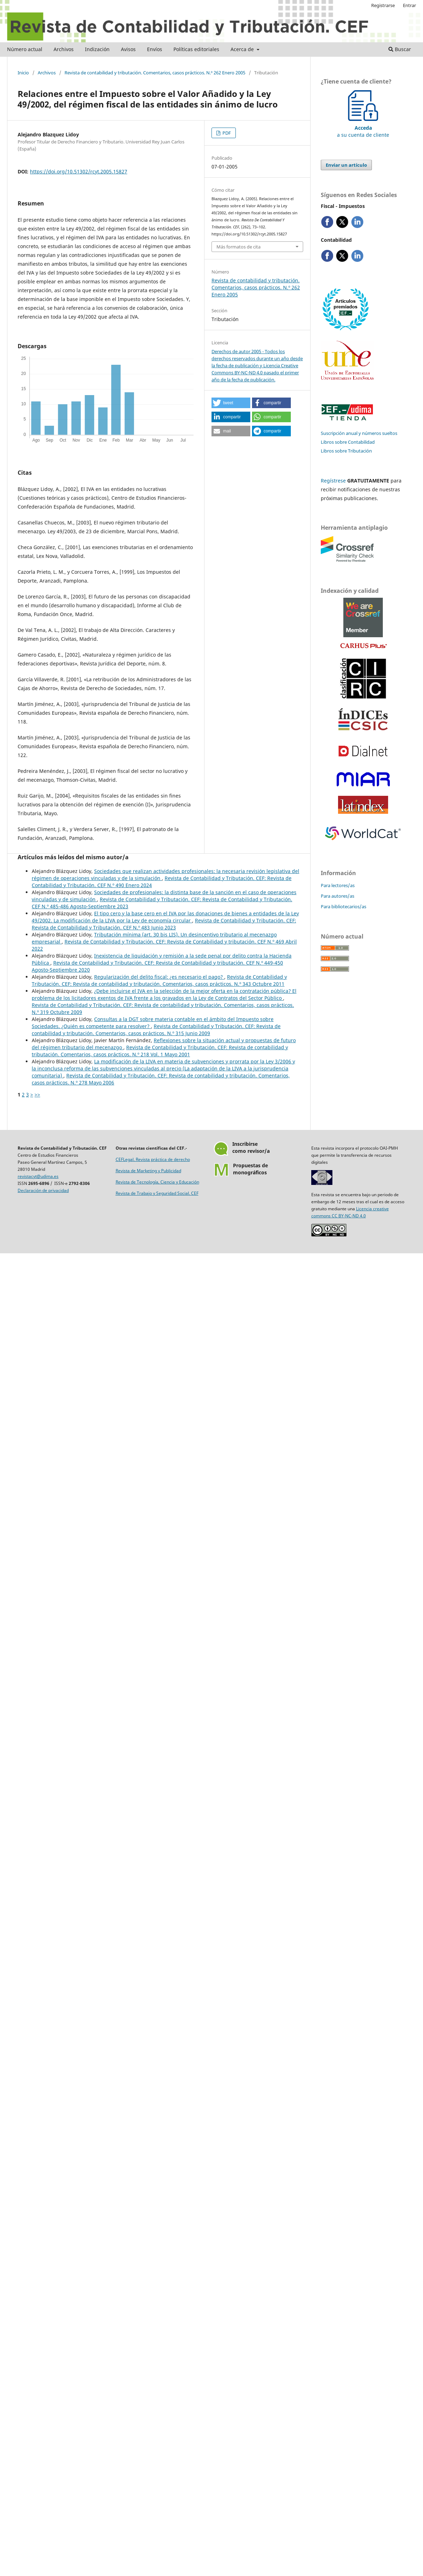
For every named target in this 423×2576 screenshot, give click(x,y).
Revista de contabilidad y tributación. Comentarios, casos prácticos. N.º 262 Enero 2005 (155, 72)
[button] (231, 403)
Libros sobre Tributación (346, 451)
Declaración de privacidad (43, 1190)
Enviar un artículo (346, 165)
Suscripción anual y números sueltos (359, 433)
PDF (226, 133)
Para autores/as (337, 896)
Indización (97, 49)
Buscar (399, 49)
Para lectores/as (338, 885)
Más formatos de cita (238, 247)
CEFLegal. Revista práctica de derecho (153, 1159)
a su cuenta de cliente (363, 127)
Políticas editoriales (196, 49)
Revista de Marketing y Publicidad (148, 1171)
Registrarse (383, 5)
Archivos (64, 49)
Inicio (23, 72)
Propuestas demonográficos (250, 1169)
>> (37, 1094)
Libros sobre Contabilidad (348, 442)
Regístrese (333, 480)
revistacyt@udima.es (38, 1176)
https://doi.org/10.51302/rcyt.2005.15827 (78, 171)
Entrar (409, 5)
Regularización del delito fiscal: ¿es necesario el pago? (159, 976)
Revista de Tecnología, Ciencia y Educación (157, 1182)
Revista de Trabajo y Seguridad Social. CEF (157, 1193)
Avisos (128, 49)
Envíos (154, 49)
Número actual (24, 49)
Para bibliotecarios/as (343, 906)
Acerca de (243, 49)
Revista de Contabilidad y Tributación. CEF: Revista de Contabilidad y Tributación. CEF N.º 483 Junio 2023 (164, 924)
